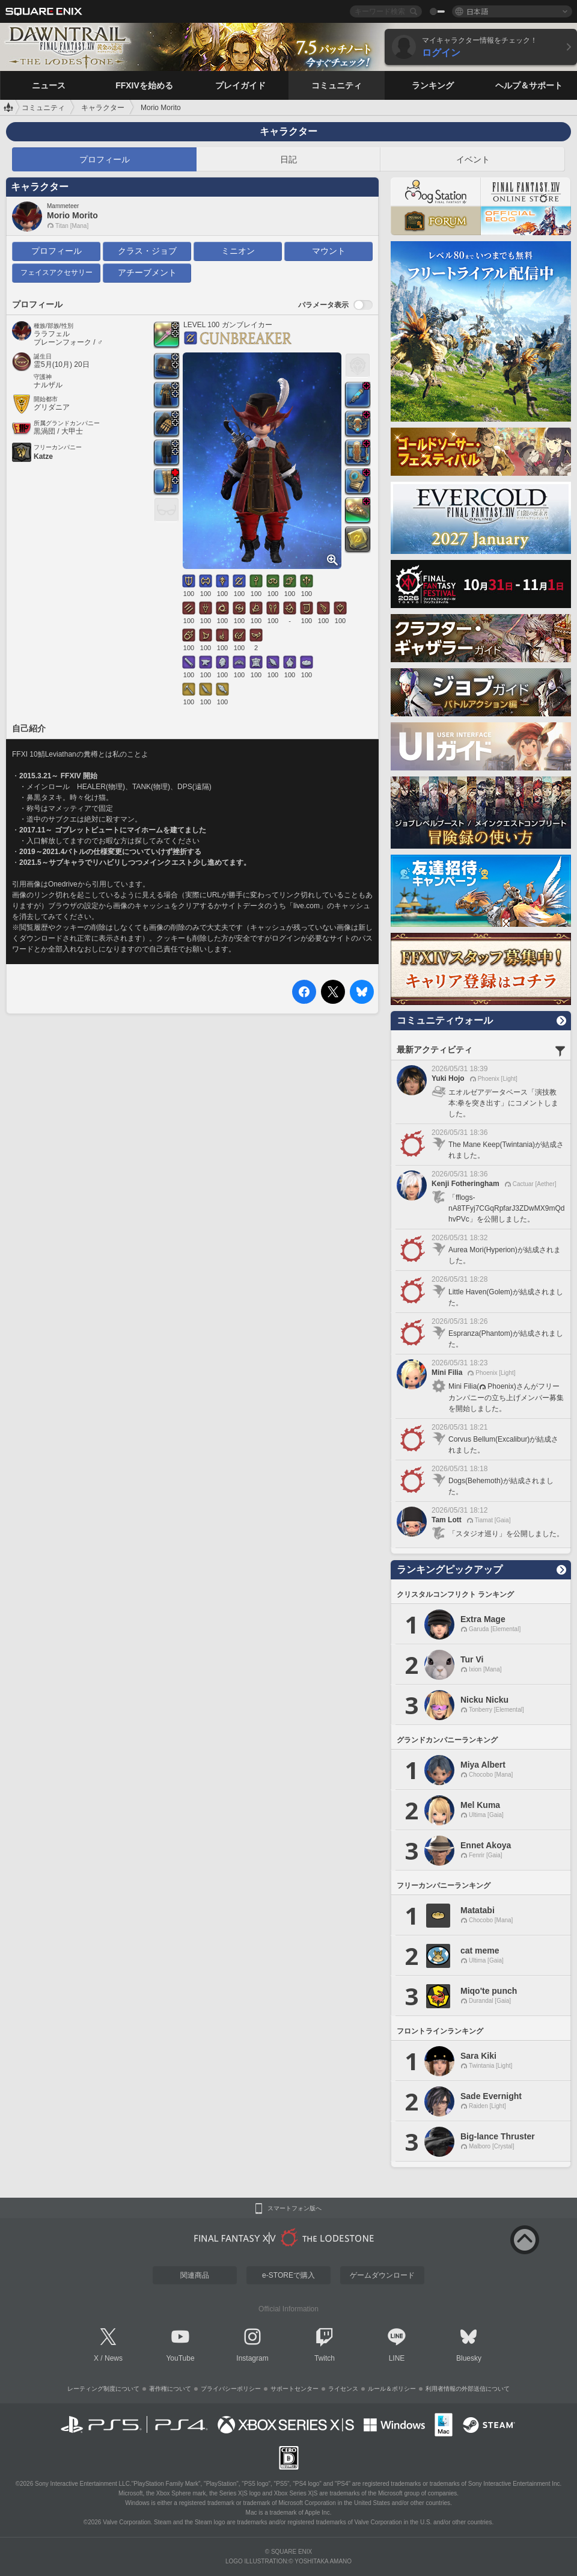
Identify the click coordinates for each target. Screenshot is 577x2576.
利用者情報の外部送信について (468, 2388)
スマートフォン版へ (294, 2209)
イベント (473, 159)
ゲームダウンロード (382, 2275)
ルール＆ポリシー (392, 2388)
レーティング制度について (103, 2388)
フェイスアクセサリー (56, 272)
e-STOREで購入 (288, 2275)
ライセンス (343, 2388)
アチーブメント (147, 272)
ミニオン (238, 251)
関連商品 (194, 2275)
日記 (288, 159)
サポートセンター (294, 2388)
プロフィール (104, 159)
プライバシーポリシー (231, 2388)
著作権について (170, 2388)
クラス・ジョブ (147, 251)
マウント (329, 251)
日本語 (477, 11)
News (114, 2358)
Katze (43, 456)
